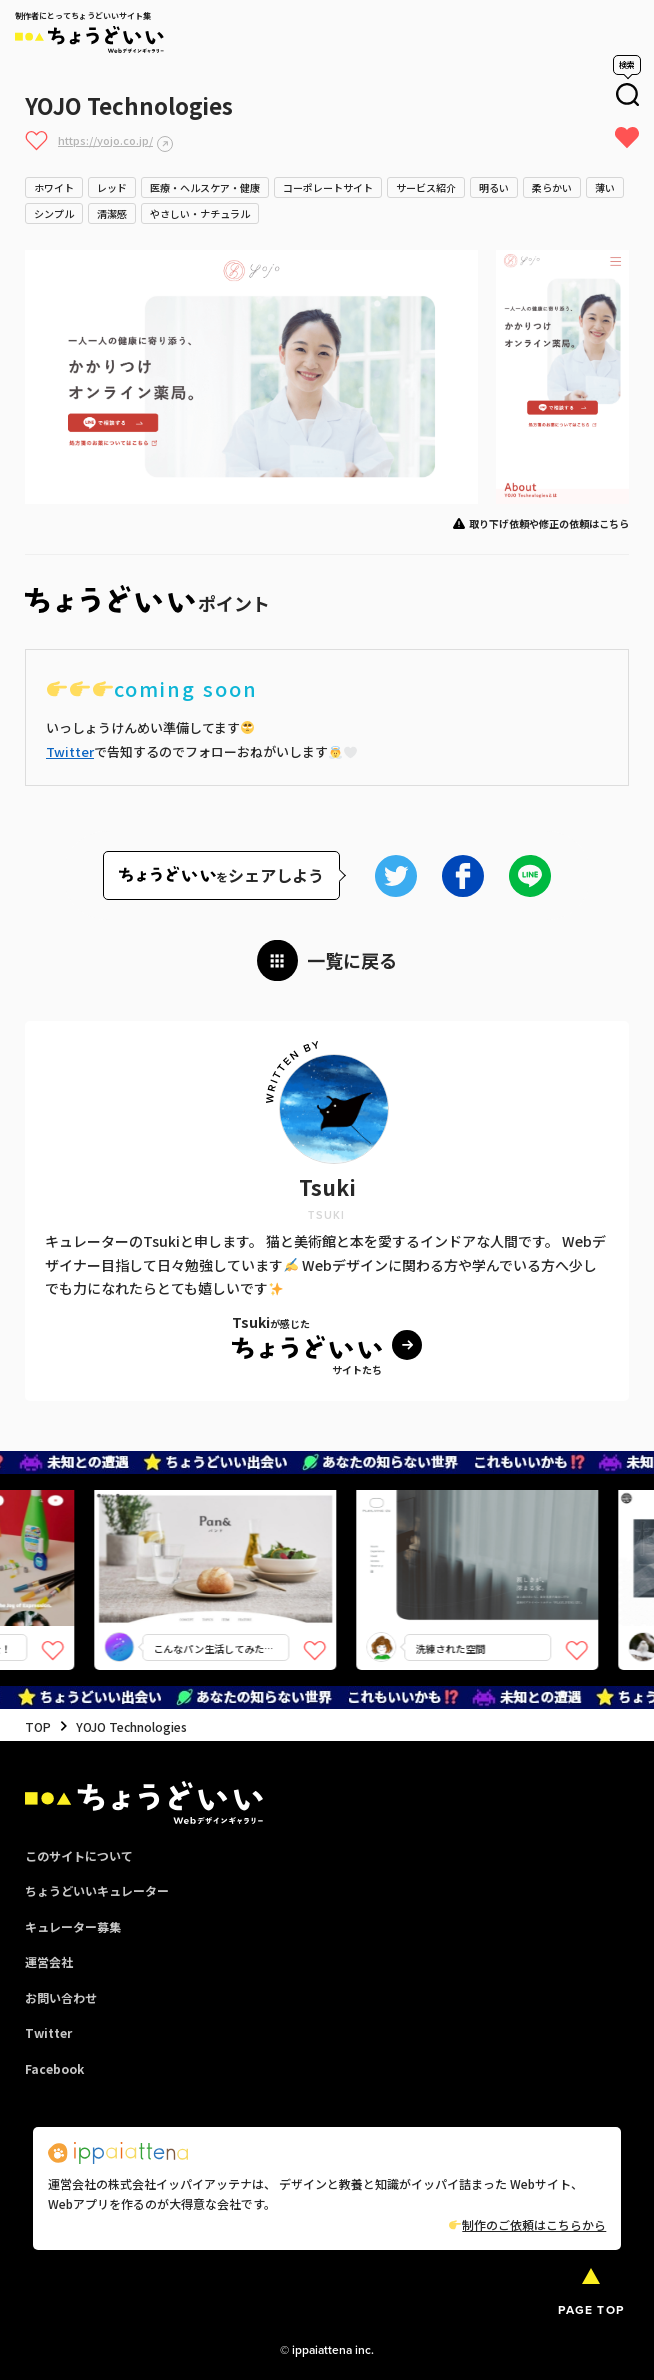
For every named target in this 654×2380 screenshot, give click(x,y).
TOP (38, 1726)
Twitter (70, 751)
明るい (494, 187)
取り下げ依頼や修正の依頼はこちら (549, 523)
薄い (605, 187)
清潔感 (112, 213)
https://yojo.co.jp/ (105, 140)
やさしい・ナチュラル (200, 213)
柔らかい (552, 187)
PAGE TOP (591, 2310)
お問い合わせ (61, 1997)
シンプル (54, 213)
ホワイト (54, 187)
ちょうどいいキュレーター (97, 1890)
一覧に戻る (352, 960)
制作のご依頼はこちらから (527, 2224)
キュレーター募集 (73, 1926)
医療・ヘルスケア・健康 (205, 187)
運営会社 (49, 1961)
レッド (112, 187)
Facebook (54, 2068)
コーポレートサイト (328, 187)
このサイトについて (79, 1855)
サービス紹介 (426, 187)
